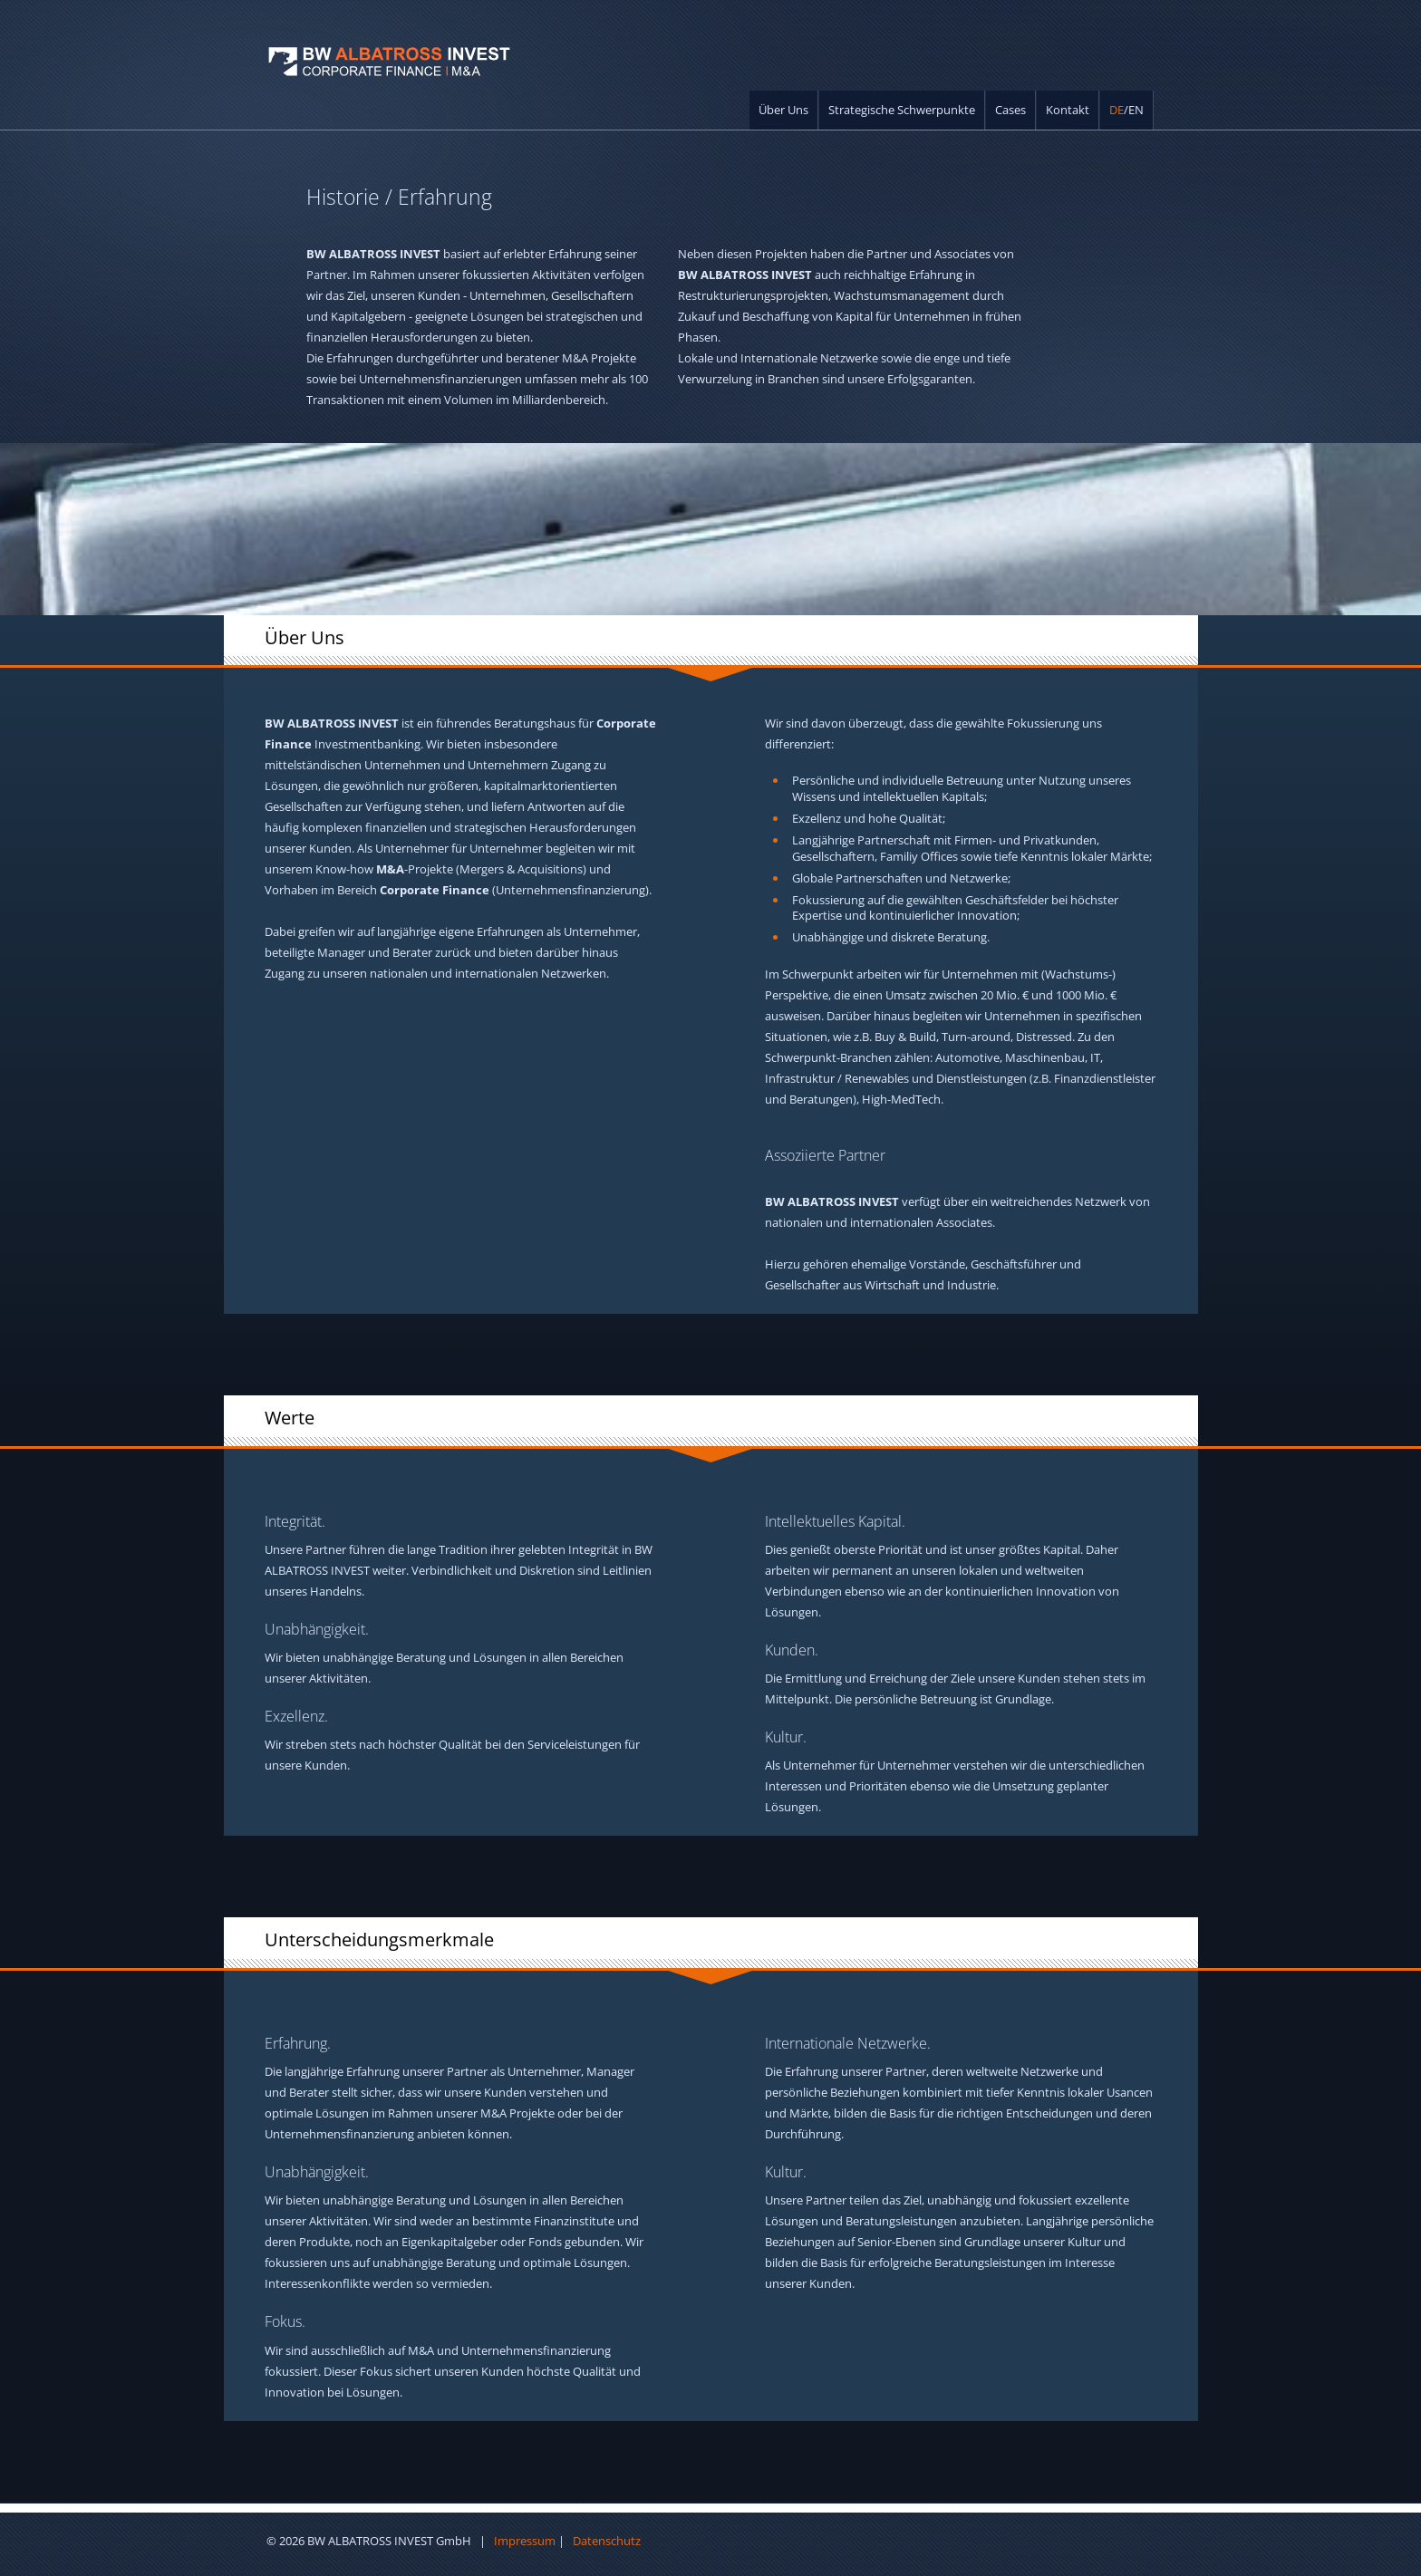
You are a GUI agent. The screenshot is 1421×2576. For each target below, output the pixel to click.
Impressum (525, 2541)
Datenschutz (607, 2541)
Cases (1010, 109)
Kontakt (1067, 109)
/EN (1126, 109)
